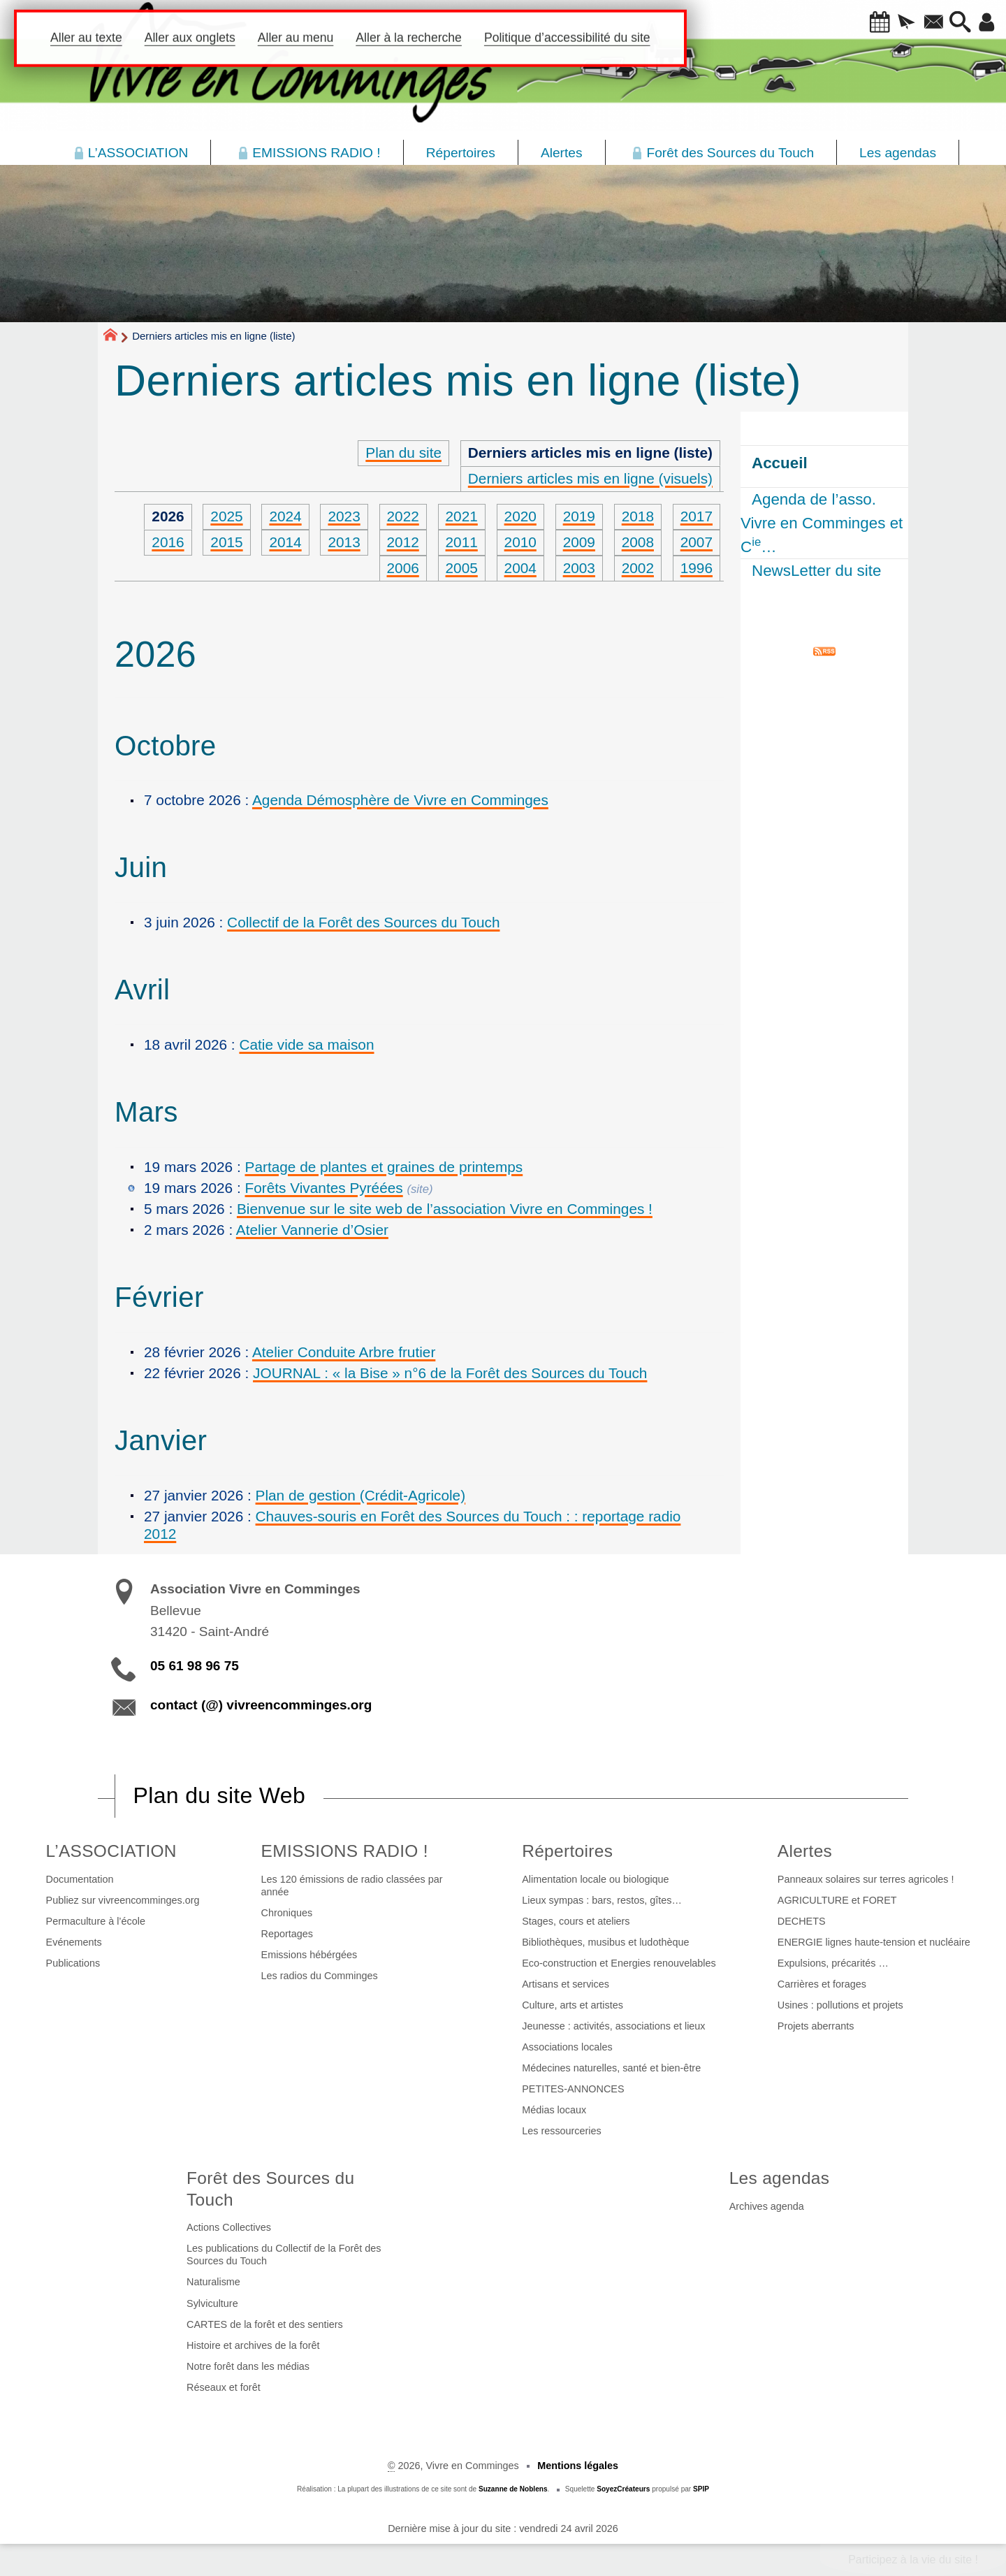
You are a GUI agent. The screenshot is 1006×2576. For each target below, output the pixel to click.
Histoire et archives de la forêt (253, 2345)
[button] (859, 23)
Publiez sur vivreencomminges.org (123, 1900)
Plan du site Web (219, 1795)
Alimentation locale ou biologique (595, 1879)
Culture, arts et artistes (572, 2005)
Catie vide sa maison (306, 1044)
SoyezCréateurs (623, 2489)
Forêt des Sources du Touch (270, 2189)
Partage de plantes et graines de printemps (384, 1167)
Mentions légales (577, 2465)
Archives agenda (766, 2206)
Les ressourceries (562, 2130)
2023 (344, 516)
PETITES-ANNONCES (573, 2088)
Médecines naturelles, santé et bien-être (611, 2068)
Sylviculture (212, 2303)
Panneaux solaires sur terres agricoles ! (866, 1879)
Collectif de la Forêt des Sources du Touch (363, 922)
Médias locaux (554, 2109)
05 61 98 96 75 (194, 1665)
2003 (579, 568)
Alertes (805, 1850)
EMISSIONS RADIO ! (344, 1850)
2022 (403, 516)
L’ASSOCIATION (111, 1850)
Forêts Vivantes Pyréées (324, 1188)
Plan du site (403, 452)
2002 (638, 568)
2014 (285, 542)
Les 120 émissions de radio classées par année (352, 1885)
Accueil (780, 463)
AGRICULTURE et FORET (837, 1900)
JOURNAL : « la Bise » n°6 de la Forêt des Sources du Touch (450, 1373)
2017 (696, 516)
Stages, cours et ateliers (575, 1921)
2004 (520, 568)
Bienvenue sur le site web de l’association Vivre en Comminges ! (445, 1209)
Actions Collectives (229, 2227)
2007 (696, 542)
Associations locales (567, 2047)
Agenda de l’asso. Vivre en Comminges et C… (822, 523)
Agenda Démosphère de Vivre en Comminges (400, 800)
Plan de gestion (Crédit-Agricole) (361, 1495)
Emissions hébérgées (309, 1954)
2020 (520, 516)
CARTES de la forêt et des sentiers (265, 2324)
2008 (638, 542)
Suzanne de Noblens (513, 2489)
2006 (403, 568)
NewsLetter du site (816, 570)
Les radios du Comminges (319, 1975)
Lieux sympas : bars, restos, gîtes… (602, 1900)
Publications (73, 1963)
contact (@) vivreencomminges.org (261, 1705)
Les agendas (779, 2178)
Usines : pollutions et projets (840, 2005)
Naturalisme (213, 2281)
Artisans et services (565, 1984)
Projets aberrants (816, 2026)
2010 (520, 542)
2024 (285, 516)
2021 (462, 516)
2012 (403, 542)
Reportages (287, 1933)
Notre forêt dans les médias (248, 2366)
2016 (168, 542)
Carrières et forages (822, 1984)
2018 (638, 516)
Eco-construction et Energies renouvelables (619, 1963)
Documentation (80, 1879)
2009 (579, 542)
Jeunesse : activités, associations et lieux (613, 2026)
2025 (226, 516)
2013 (344, 542)
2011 (462, 542)
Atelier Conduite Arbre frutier (343, 1352)
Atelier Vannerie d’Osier (312, 1230)
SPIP (701, 2489)
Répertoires (567, 1850)
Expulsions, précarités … (833, 1963)
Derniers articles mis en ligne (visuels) (590, 478)
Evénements (74, 1942)
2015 (226, 542)
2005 (462, 568)
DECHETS (802, 1921)
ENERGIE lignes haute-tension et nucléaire (874, 1942)
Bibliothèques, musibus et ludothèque (605, 1942)
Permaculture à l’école (95, 1921)
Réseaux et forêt (224, 2387)
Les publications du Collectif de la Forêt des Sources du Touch (284, 2254)
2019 (579, 516)
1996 (696, 568)
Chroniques (287, 1912)
